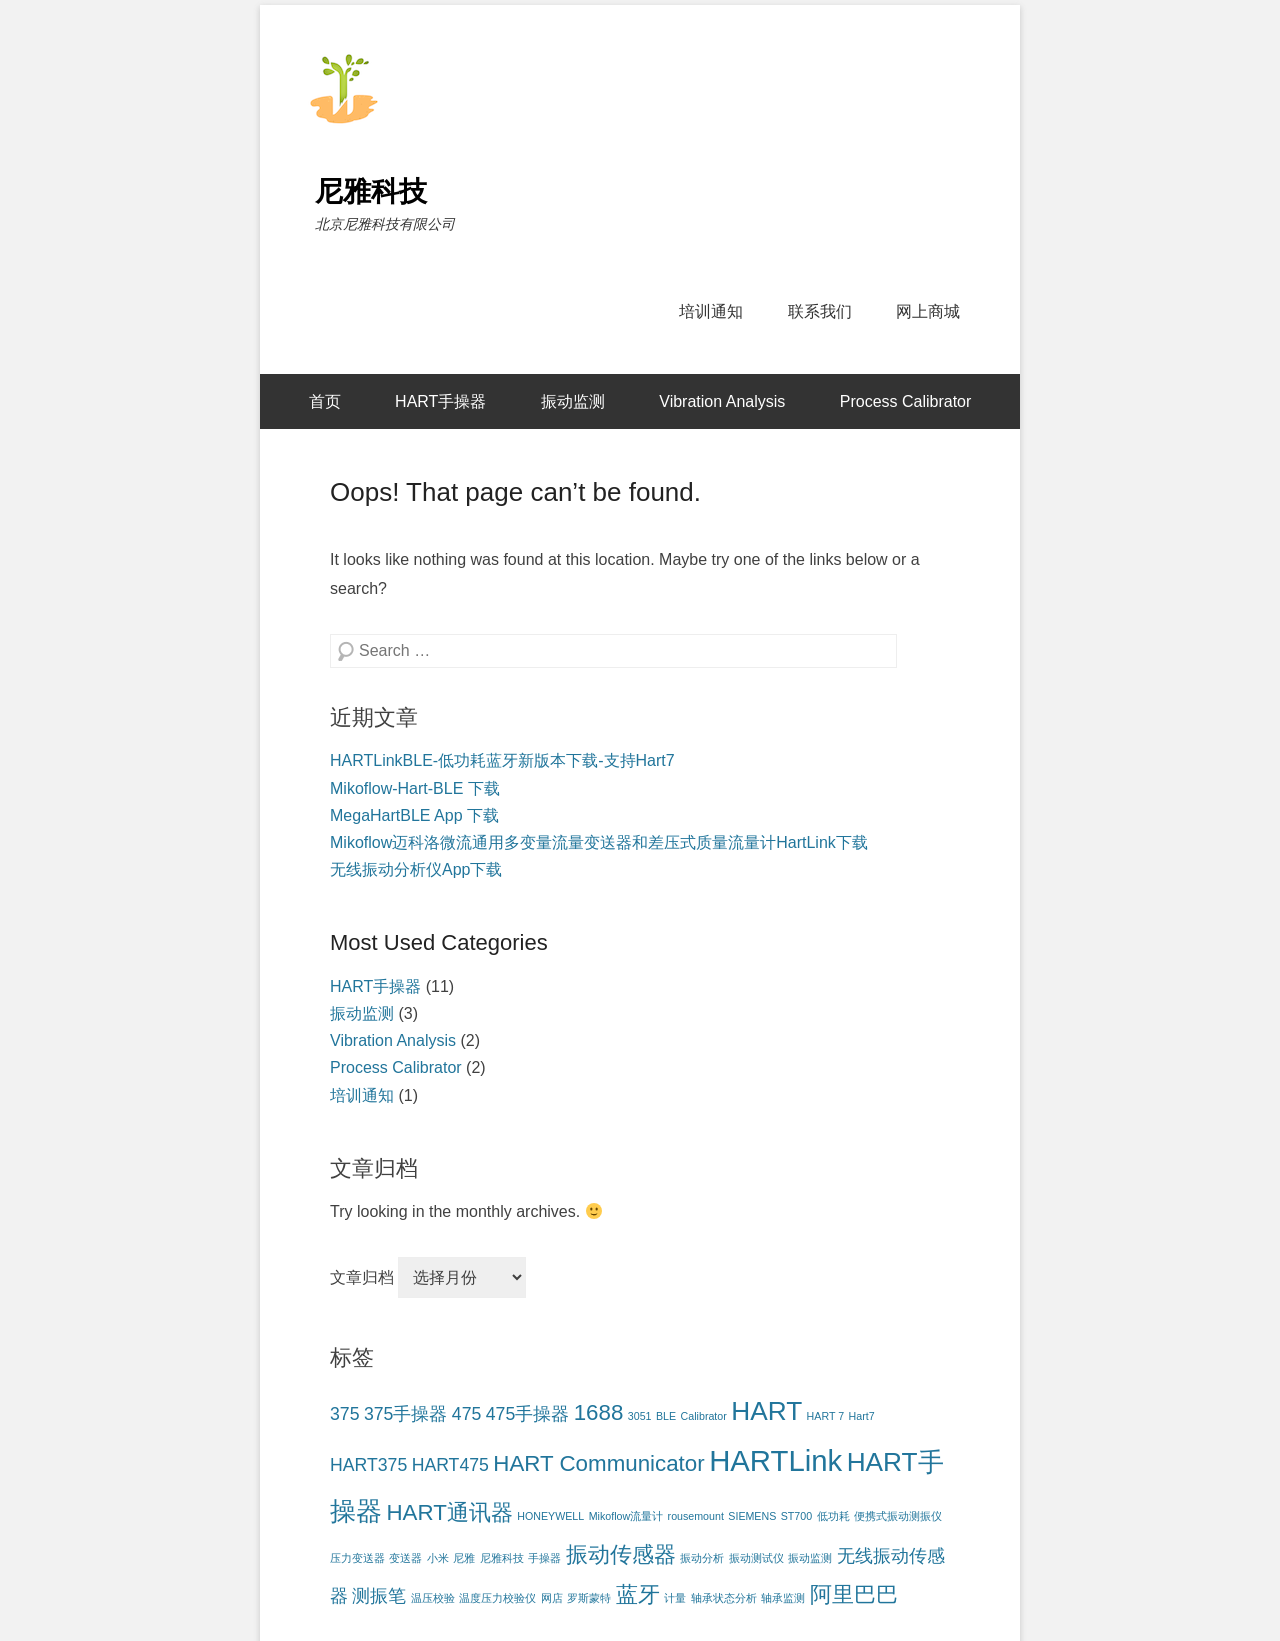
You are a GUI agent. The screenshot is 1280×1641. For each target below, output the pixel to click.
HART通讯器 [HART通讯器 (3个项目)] (449, 1512)
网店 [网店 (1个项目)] (552, 1598)
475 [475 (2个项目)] (466, 1414)
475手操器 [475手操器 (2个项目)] (527, 1414)
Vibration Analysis (722, 401)
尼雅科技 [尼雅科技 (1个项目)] (502, 1558)
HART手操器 (440, 401)
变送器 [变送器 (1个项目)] (405, 1558)
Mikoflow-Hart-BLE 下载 (415, 788)
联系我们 (820, 311)
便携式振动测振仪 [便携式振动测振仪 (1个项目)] (898, 1516)
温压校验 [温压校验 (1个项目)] (433, 1598)
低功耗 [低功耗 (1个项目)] (833, 1516)
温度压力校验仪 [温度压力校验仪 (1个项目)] (497, 1598)
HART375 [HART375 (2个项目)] (368, 1465)
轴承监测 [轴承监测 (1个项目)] (783, 1598)
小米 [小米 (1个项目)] (438, 1558)
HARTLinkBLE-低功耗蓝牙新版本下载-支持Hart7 (502, 760)
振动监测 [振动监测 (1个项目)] (810, 1558)
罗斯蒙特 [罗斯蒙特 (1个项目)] (589, 1598)
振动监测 (573, 401)
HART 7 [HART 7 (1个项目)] (826, 1416)
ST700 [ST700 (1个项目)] (796, 1516)
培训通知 (711, 311)
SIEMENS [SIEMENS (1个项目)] (752, 1516)
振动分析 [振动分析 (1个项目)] (702, 1558)
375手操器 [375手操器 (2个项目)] (405, 1414)
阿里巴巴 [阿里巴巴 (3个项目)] (854, 1594)
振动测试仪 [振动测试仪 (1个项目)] (756, 1558)
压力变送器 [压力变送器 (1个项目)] (357, 1558)
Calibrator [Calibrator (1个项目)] (704, 1416)
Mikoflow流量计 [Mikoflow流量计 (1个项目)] (626, 1516)
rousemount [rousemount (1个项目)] (696, 1516)
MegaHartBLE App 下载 (414, 815)
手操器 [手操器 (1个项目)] (544, 1558)
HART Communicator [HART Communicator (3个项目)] (598, 1463)
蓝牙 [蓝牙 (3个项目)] (638, 1594)
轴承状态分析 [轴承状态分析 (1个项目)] (724, 1598)
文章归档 (362, 1277)
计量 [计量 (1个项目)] (675, 1598)
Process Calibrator (906, 401)
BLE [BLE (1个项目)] (666, 1416)
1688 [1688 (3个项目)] (599, 1412)
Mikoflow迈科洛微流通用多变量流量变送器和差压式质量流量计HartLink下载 (599, 842)
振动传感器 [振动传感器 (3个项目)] (621, 1554)
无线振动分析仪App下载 (416, 869)
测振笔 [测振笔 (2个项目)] (379, 1596)
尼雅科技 (371, 191)
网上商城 (928, 311)
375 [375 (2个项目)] (344, 1414)
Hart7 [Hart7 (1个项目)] (862, 1416)
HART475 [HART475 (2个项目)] (450, 1465)
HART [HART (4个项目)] (766, 1411)
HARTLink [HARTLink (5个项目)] (775, 1460)
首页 (325, 401)
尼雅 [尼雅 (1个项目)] (464, 1558)
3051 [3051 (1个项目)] (640, 1416)
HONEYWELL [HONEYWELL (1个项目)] (550, 1516)
